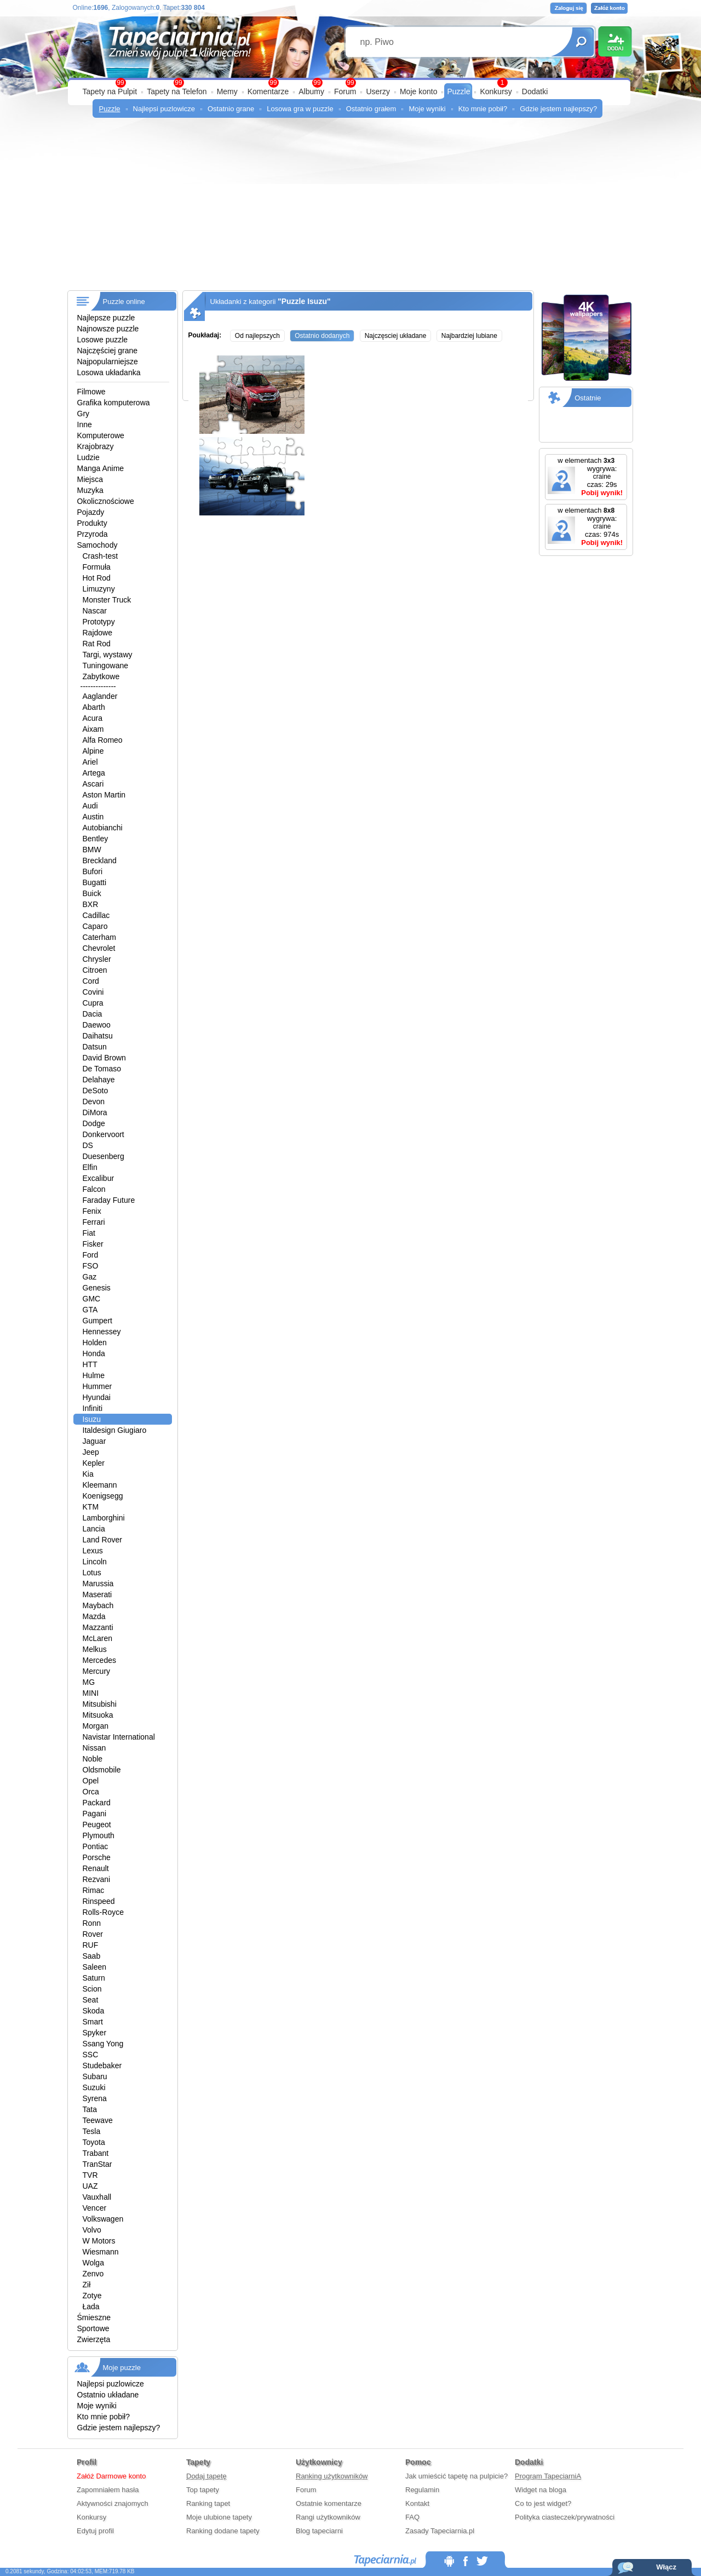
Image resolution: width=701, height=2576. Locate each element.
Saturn (94, 1977)
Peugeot (97, 1824)
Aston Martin (104, 794)
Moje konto (418, 91)
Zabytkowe (101, 676)
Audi (90, 805)
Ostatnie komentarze (328, 2503)
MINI (91, 1693)
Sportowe (93, 2328)
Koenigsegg (103, 1495)
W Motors (99, 2240)
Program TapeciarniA (548, 2476)
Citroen (95, 970)
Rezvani (97, 1879)
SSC (91, 2054)
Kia (88, 1474)
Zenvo (93, 2273)
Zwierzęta (94, 2339)
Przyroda (92, 534)
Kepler (94, 1463)
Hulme (94, 1375)
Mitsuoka (98, 1715)
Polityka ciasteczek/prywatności (564, 2517)
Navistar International (119, 1736)
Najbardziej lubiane (469, 336)
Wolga (93, 2262)
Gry (83, 413)
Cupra (93, 1003)
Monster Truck (107, 599)
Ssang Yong (103, 2043)
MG (89, 1682)
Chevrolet (99, 948)
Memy (227, 91)
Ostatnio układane (108, 2394)
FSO (91, 1265)
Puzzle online (124, 301)
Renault (96, 1868)
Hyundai (97, 1397)
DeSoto (95, 1090)
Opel (91, 1780)
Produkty (92, 523)
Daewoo (97, 1024)
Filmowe (91, 391)
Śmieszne (94, 2317)
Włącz (666, 2567)
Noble (93, 1758)
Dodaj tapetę (206, 2476)
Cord (91, 981)
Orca (91, 1791)
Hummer (97, 1386)
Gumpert (97, 1320)
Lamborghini (104, 1517)
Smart (93, 2021)
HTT (90, 1364)
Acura (93, 718)
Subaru (95, 2076)
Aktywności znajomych (112, 2503)
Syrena (95, 2098)
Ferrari (94, 1222)
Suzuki (94, 2087)
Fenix (92, 1211)
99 (350, 83)
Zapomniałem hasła (108, 2490)
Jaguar (94, 1441)
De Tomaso (102, 1068)
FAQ (412, 2517)
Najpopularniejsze (107, 361)
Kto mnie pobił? (483, 109)
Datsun (95, 1046)
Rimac (94, 1890)
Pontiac (95, 1846)
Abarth (94, 707)
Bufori (93, 871)
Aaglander (100, 696)
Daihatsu (98, 1035)
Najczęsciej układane (396, 336)
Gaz (90, 1276)
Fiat (89, 1233)
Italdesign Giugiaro (115, 1430)
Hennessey (102, 1331)
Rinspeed (99, 1901)
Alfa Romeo (103, 740)
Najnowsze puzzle (108, 328)
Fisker (93, 1244)
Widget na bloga (540, 2490)
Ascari (93, 783)
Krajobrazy (95, 446)
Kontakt (417, 2503)
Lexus (93, 1550)
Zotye (92, 2295)
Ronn (92, 1923)
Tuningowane (106, 665)
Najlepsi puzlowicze (164, 109)
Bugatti (95, 882)
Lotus (92, 1572)
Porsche (97, 1857)
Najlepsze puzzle (106, 317)
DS (88, 1145)
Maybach (98, 1605)
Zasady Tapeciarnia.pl (439, 2531)
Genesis (97, 1287)
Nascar (95, 610)
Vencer (95, 2208)
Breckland (100, 860)
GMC (92, 1298)
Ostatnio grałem (371, 109)
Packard (97, 1802)
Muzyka (90, 490)
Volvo (92, 2229)
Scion (92, 1988)
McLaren (97, 1638)
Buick (92, 893)
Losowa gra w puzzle (300, 109)
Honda (94, 1353)
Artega (94, 772)
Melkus (95, 1649)
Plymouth (98, 1835)
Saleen (95, 1967)
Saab (92, 1956)
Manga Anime (100, 468)
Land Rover (102, 1539)
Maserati (97, 1594)
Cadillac (96, 915)
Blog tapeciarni (319, 2531)
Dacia (92, 1013)
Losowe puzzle (102, 339)
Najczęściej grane (107, 350)
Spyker (95, 2032)
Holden (95, 1342)
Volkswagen (103, 2218)
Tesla (92, 2131)
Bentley (95, 838)
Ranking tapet (208, 2503)
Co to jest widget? (543, 2503)
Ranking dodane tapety (223, 2531)
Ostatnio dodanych (322, 336)
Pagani (95, 1813)
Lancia (94, 1528)
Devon (94, 1101)
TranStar (97, 2164)
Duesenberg (103, 1156)
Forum (345, 91)
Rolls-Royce (103, 1912)
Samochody (97, 545)
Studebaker (102, 2065)
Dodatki (535, 91)
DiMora (95, 1112)
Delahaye (99, 1079)
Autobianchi (103, 827)
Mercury (97, 1671)
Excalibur (98, 1178)
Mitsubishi (100, 1704)
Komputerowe (100, 435)
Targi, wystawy (108, 654)
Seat (91, 1999)
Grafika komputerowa (113, 402)
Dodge (94, 1123)
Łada (91, 2306)
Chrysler (97, 959)
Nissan (94, 1747)
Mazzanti (98, 1627)
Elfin (90, 1167)
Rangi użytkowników (328, 2517)
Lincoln (95, 1561)
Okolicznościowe (105, 501)
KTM (91, 1506)
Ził (87, 2284)
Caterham (99, 937)
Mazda (94, 1616)
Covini (93, 992)
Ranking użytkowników (332, 2476)
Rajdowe (97, 632)
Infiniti (93, 1408)
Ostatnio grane (231, 109)
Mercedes (99, 1660)
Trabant (96, 2153)
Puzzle (458, 91)
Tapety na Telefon (177, 91)
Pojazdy (91, 512)
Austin (93, 816)
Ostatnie (587, 398)
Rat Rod (97, 643)
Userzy (378, 91)
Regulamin (422, 2490)
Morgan (95, 1726)
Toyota (94, 2142)
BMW (92, 849)
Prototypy (99, 621)
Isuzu (92, 1419)
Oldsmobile (102, 1769)
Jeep (91, 1452)
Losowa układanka (109, 372)
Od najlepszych (257, 336)
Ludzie (88, 457)
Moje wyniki (427, 109)
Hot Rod (97, 577)
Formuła (97, 567)
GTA (90, 1309)
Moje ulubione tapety (219, 2517)
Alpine (93, 751)
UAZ (90, 2186)
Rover (93, 1934)
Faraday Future (109, 1200)
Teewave (98, 2120)
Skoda (94, 2010)
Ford (91, 1254)
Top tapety (202, 2490)
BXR (91, 904)
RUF (91, 1945)
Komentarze (268, 91)
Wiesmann (101, 2251)
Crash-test (100, 556)
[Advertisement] (350, 208)
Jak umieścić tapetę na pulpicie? (456, 2476)
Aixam (93, 729)
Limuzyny (99, 588)
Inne (84, 424)
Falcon (94, 1189)
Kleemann (100, 1485)
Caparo (95, 926)
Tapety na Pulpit (110, 91)
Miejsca (90, 479)
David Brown (104, 1057)
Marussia (98, 1583)
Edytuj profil (95, 2531)
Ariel (90, 762)
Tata (90, 2109)
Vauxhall (97, 2197)
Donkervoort (103, 1134)
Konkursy (496, 91)
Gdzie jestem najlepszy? (558, 109)
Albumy (311, 91)
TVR (90, 2175)
